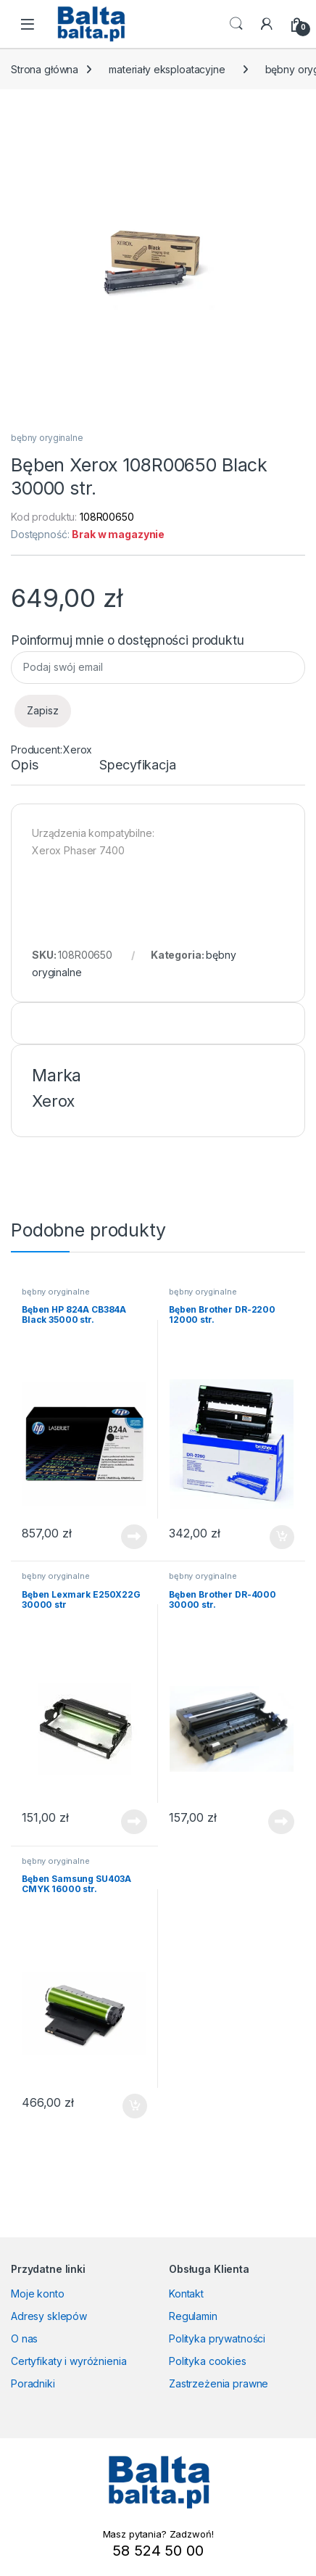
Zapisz (43, 710)
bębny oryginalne (47, 437)
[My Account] (267, 24)
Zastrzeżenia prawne (218, 2383)
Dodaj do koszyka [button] (282, 1537)
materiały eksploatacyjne (167, 69)
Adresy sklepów (49, 2316)
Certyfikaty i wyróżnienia (69, 2361)
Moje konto (38, 2293)
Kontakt (186, 2293)
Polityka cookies (207, 2361)
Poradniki (33, 2383)
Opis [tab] (24, 765)
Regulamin (193, 2316)
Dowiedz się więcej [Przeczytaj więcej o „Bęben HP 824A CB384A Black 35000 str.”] (134, 1536)
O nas (24, 2338)
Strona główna (44, 69)
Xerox (77, 749)
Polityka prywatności (217, 2338)
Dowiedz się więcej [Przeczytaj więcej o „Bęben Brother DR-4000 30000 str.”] (281, 1821)
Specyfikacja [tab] (137, 765)
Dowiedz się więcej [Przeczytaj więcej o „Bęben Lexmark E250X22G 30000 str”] (134, 1821)
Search (236, 24)
